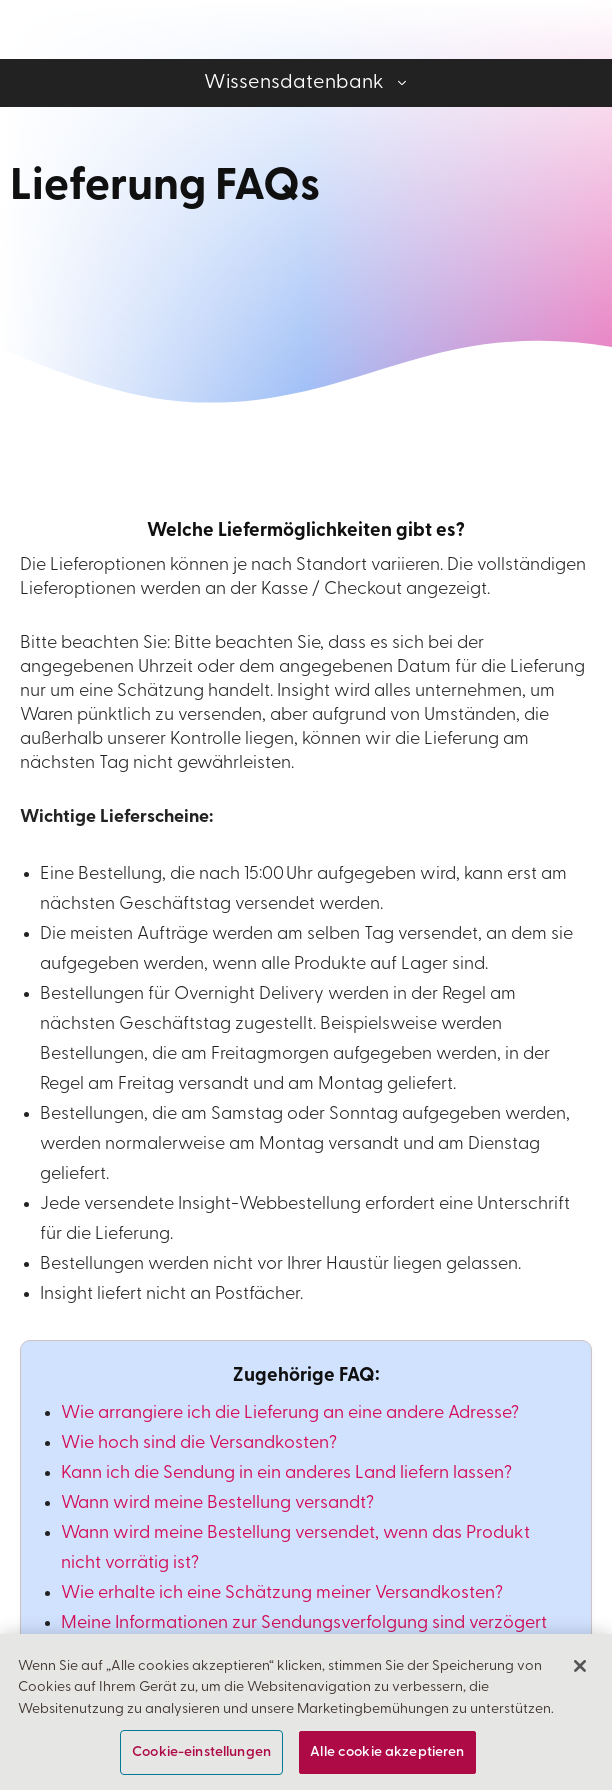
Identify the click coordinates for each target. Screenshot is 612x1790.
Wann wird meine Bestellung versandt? (217, 1503)
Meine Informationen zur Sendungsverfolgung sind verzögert (304, 1623)
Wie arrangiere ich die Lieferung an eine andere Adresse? (290, 1413)
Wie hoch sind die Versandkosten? (199, 1443)
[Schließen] (580, 1684)
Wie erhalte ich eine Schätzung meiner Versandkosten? (282, 1593)
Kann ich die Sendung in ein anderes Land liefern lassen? (286, 1473)
